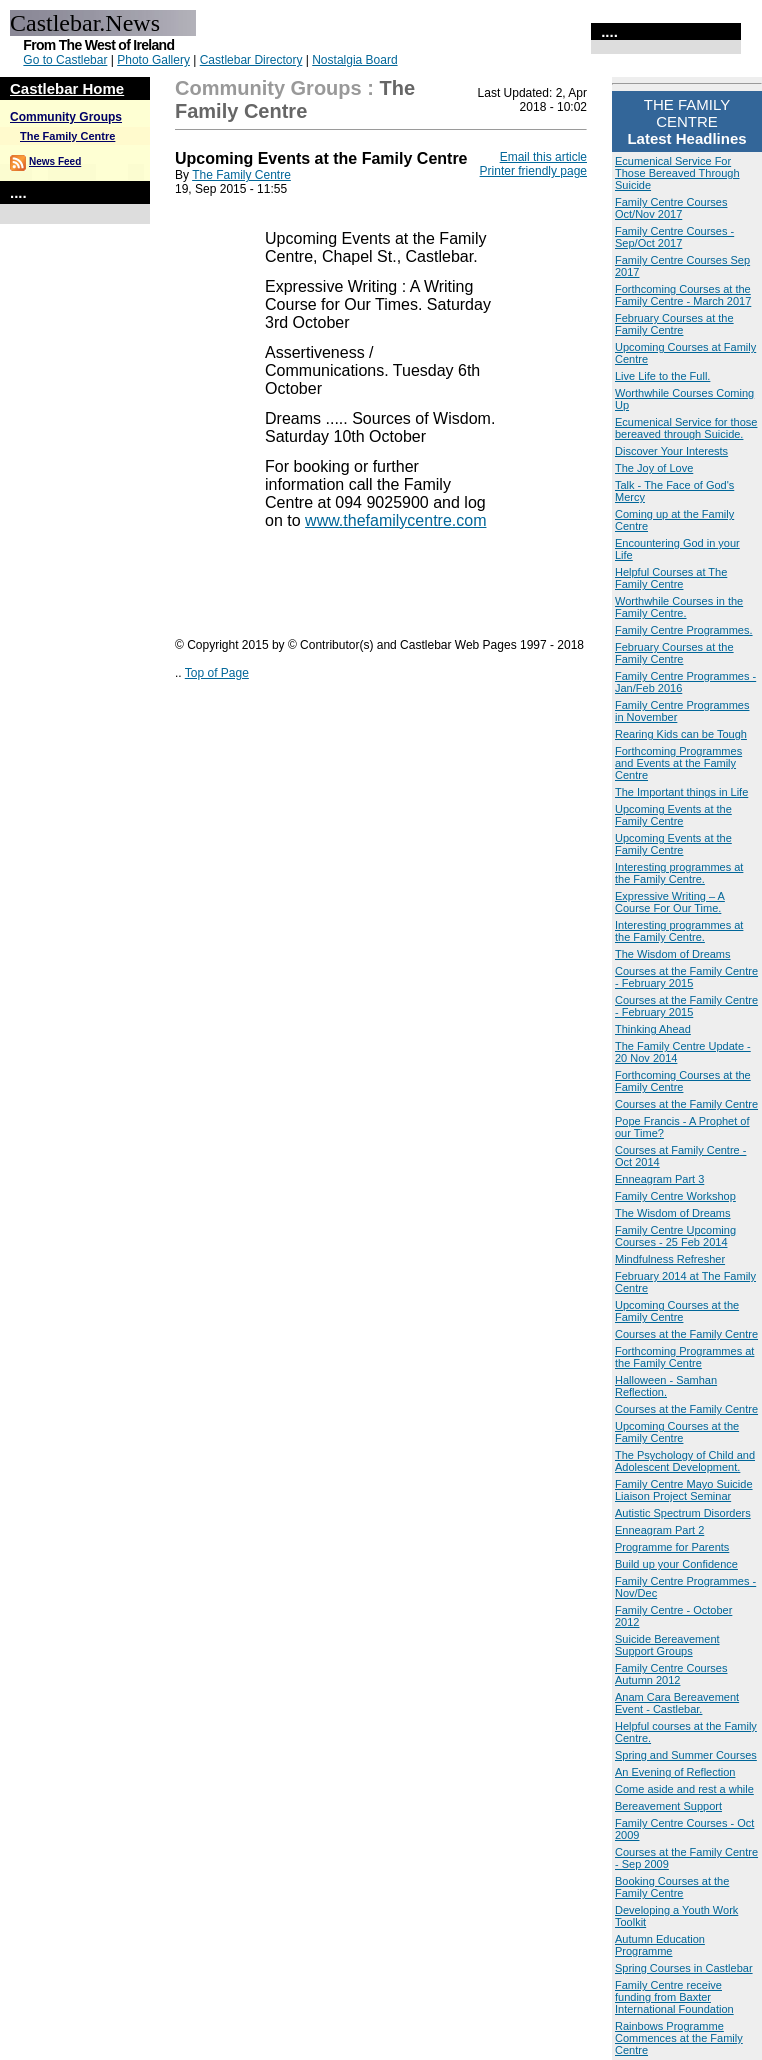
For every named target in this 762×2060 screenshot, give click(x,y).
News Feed (55, 161)
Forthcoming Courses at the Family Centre (683, 1081)
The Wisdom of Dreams (673, 954)
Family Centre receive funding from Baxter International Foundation (674, 1997)
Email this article (543, 157)
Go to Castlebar (65, 60)
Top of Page (217, 673)
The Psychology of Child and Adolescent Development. (685, 1461)
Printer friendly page (533, 171)
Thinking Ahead (653, 1029)
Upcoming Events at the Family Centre (673, 815)
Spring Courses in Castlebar (684, 1968)
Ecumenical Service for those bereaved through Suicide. (686, 428)
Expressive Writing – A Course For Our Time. (670, 902)
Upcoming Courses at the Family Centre (677, 1311)
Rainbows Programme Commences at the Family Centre (679, 2038)
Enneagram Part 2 (659, 1530)
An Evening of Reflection (675, 1772)
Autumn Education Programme (660, 1945)
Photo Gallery (153, 60)
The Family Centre (67, 136)
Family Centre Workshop (675, 1196)
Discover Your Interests (671, 451)
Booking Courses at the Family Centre (672, 1887)
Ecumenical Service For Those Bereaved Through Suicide (677, 173)
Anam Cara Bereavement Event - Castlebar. (677, 1703)
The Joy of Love (654, 468)
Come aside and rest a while (684, 1789)
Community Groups (66, 117)
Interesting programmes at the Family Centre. (679, 873)
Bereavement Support (668, 1806)
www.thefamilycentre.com (395, 520)
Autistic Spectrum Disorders (683, 1513)
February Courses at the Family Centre (674, 324)
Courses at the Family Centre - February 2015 (686, 977)
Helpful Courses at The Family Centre (671, 578)
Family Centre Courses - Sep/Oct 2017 (674, 237)
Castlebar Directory (251, 60)
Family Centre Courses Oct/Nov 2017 (671, 208)
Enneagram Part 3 (659, 1179)
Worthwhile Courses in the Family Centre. (679, 607)
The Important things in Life (681, 792)
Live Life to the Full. (662, 376)
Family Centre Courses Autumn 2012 (671, 1674)
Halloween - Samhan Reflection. (666, 1386)
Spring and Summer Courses (686, 1755)
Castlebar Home (67, 88)
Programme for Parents (672, 1547)
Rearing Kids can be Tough (681, 734)
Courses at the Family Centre (686, 1104)
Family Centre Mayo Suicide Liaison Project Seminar (684, 1490)
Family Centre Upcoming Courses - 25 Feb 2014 (675, 1236)
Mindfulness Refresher (670, 1259)
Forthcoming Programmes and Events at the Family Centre (678, 763)
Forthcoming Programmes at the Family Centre (684, 1357)
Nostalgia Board (354, 60)
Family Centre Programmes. (684, 630)
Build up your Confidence (676, 1564)
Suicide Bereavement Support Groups (667, 1645)
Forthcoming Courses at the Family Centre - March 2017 (683, 295)
